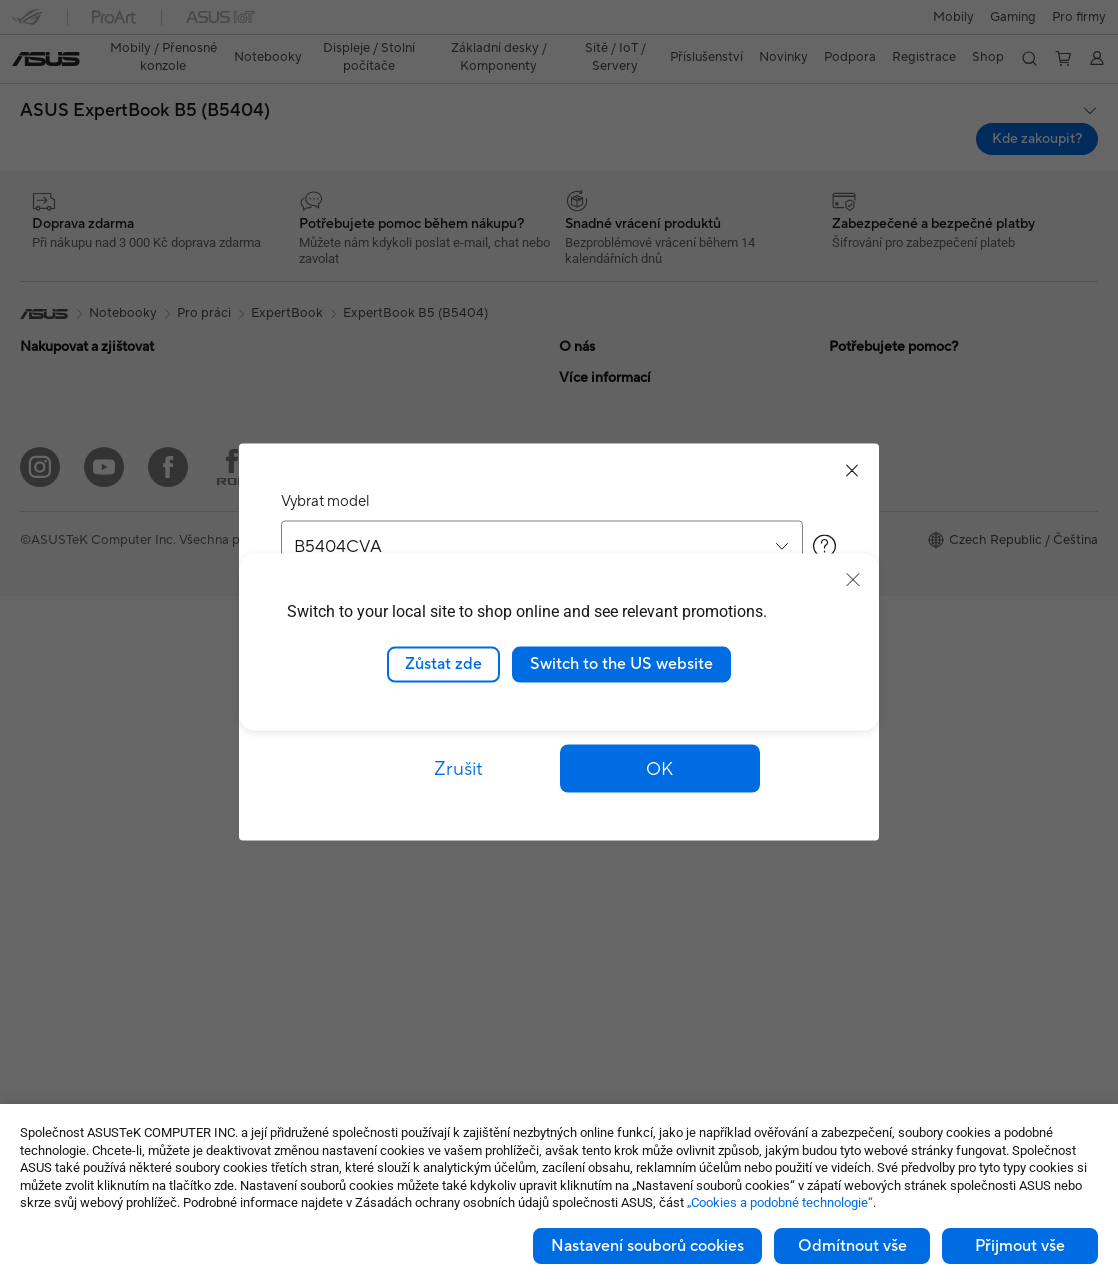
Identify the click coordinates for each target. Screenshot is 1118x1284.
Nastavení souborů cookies (647, 1246)
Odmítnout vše (852, 1246)
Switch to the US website (621, 664)
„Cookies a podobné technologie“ (780, 1202)
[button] (27, 24)
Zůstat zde (443, 664)
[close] (853, 580)
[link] (559, 24)
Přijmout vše (1020, 1246)
